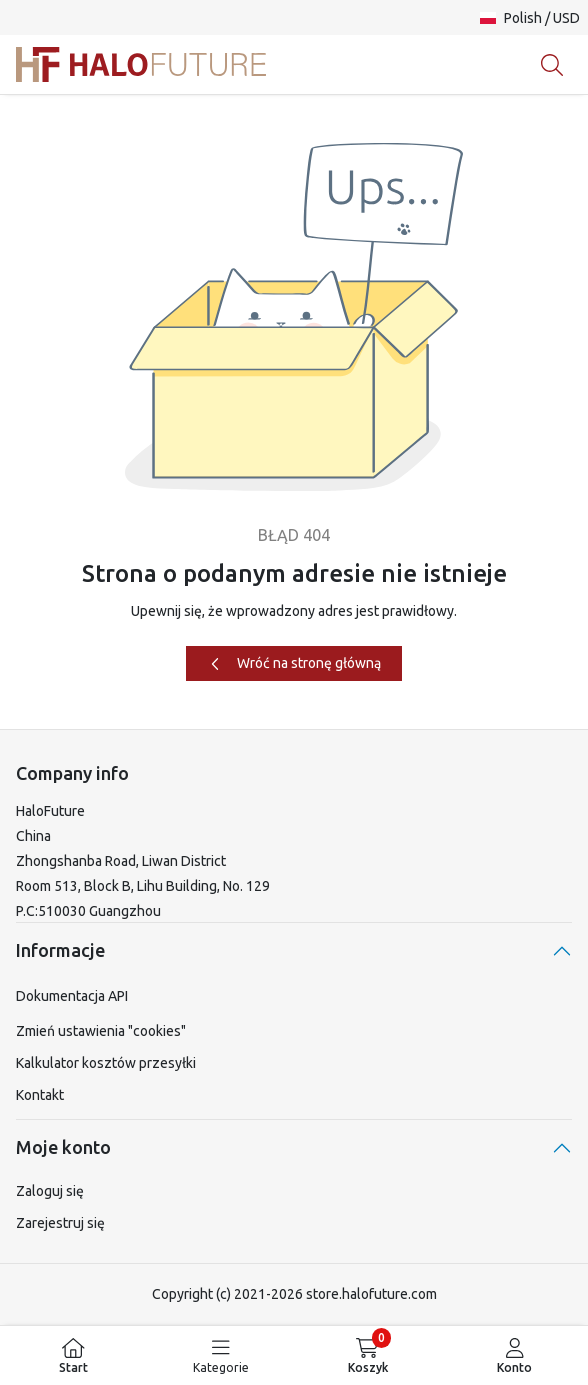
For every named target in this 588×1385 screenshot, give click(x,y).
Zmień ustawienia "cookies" (101, 1031)
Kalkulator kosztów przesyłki (106, 1063)
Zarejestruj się (60, 1223)
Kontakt (40, 1095)
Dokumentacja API (72, 996)
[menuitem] (73, 1355)
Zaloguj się (50, 1191)
